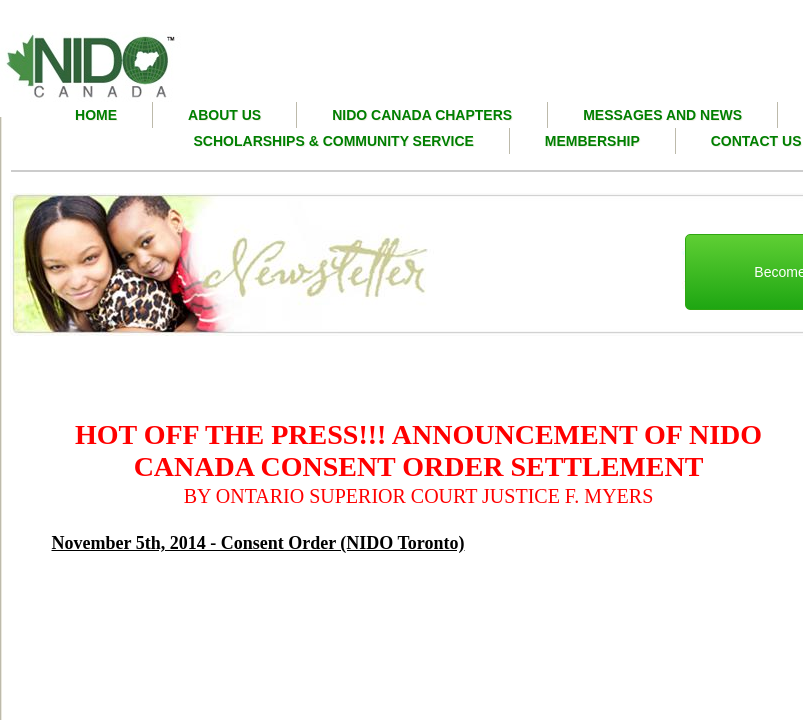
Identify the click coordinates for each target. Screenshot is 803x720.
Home (96, 115)
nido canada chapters (422, 115)
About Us (224, 115)
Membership (592, 141)
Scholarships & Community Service (334, 141)
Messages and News (662, 115)
